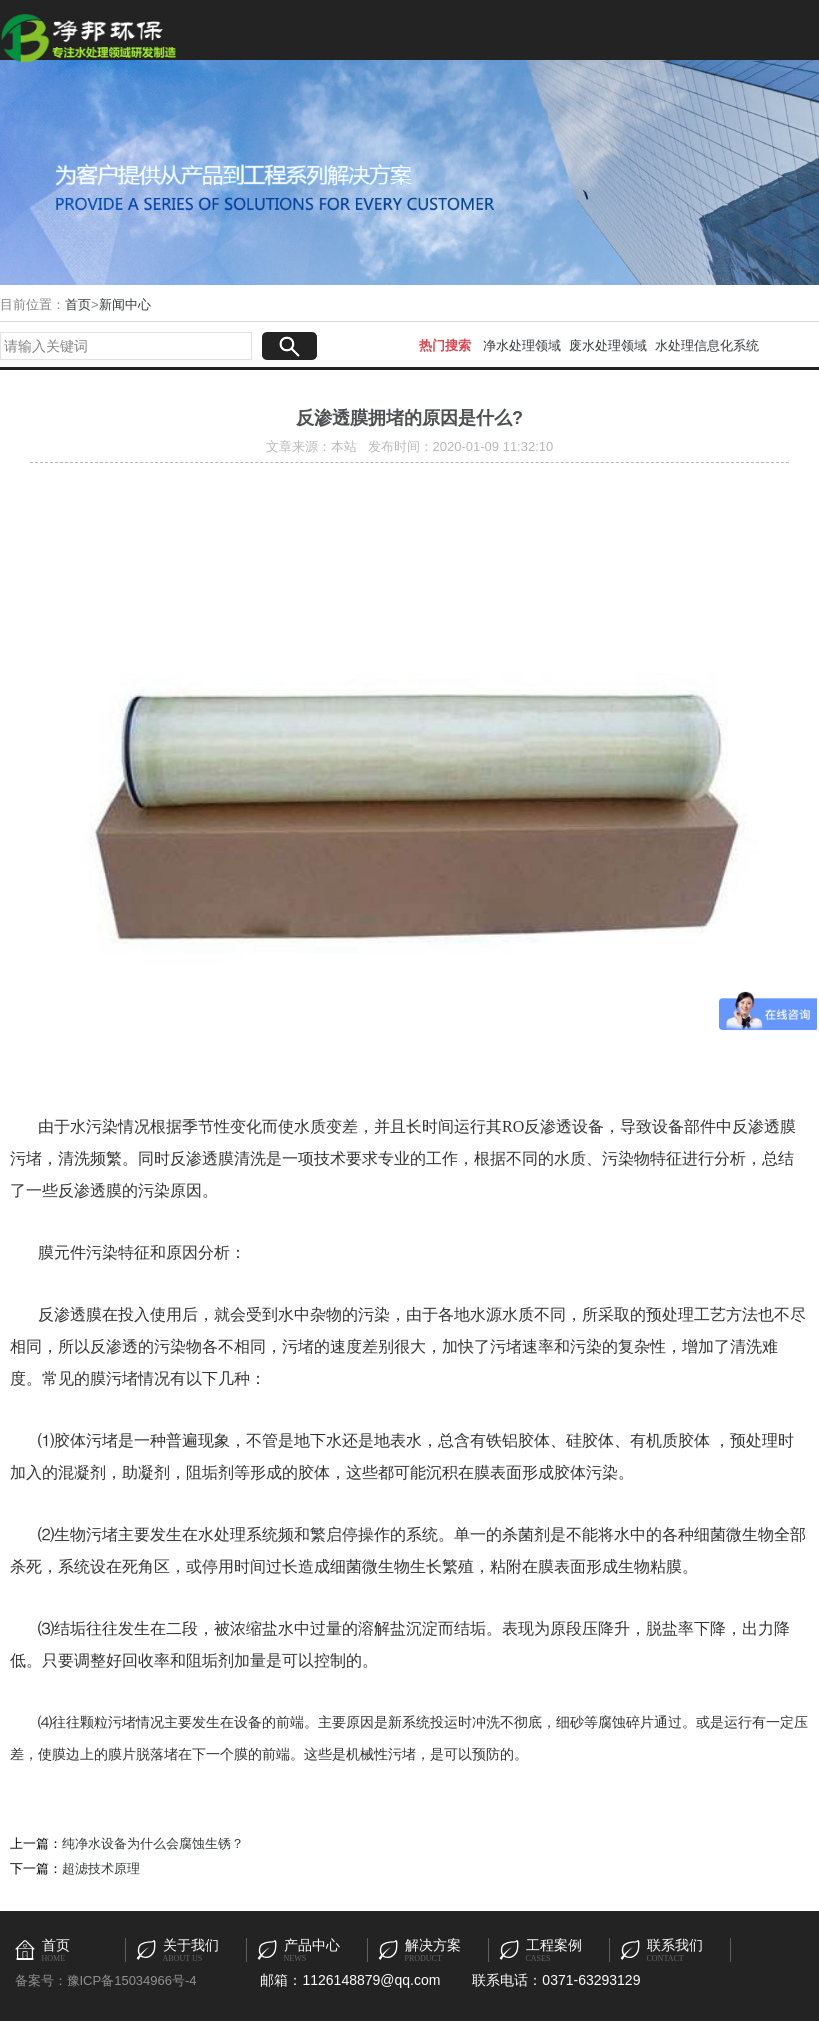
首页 (78, 304)
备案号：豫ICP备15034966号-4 (106, 1980)
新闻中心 (125, 304)
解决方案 (433, 1945)
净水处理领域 (522, 345)
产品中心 (312, 1945)
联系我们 (675, 1945)
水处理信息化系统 (707, 345)
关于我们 (191, 1945)
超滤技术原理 (101, 1868)
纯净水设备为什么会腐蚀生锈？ (153, 1843)
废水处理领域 (608, 345)
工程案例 (554, 1945)
